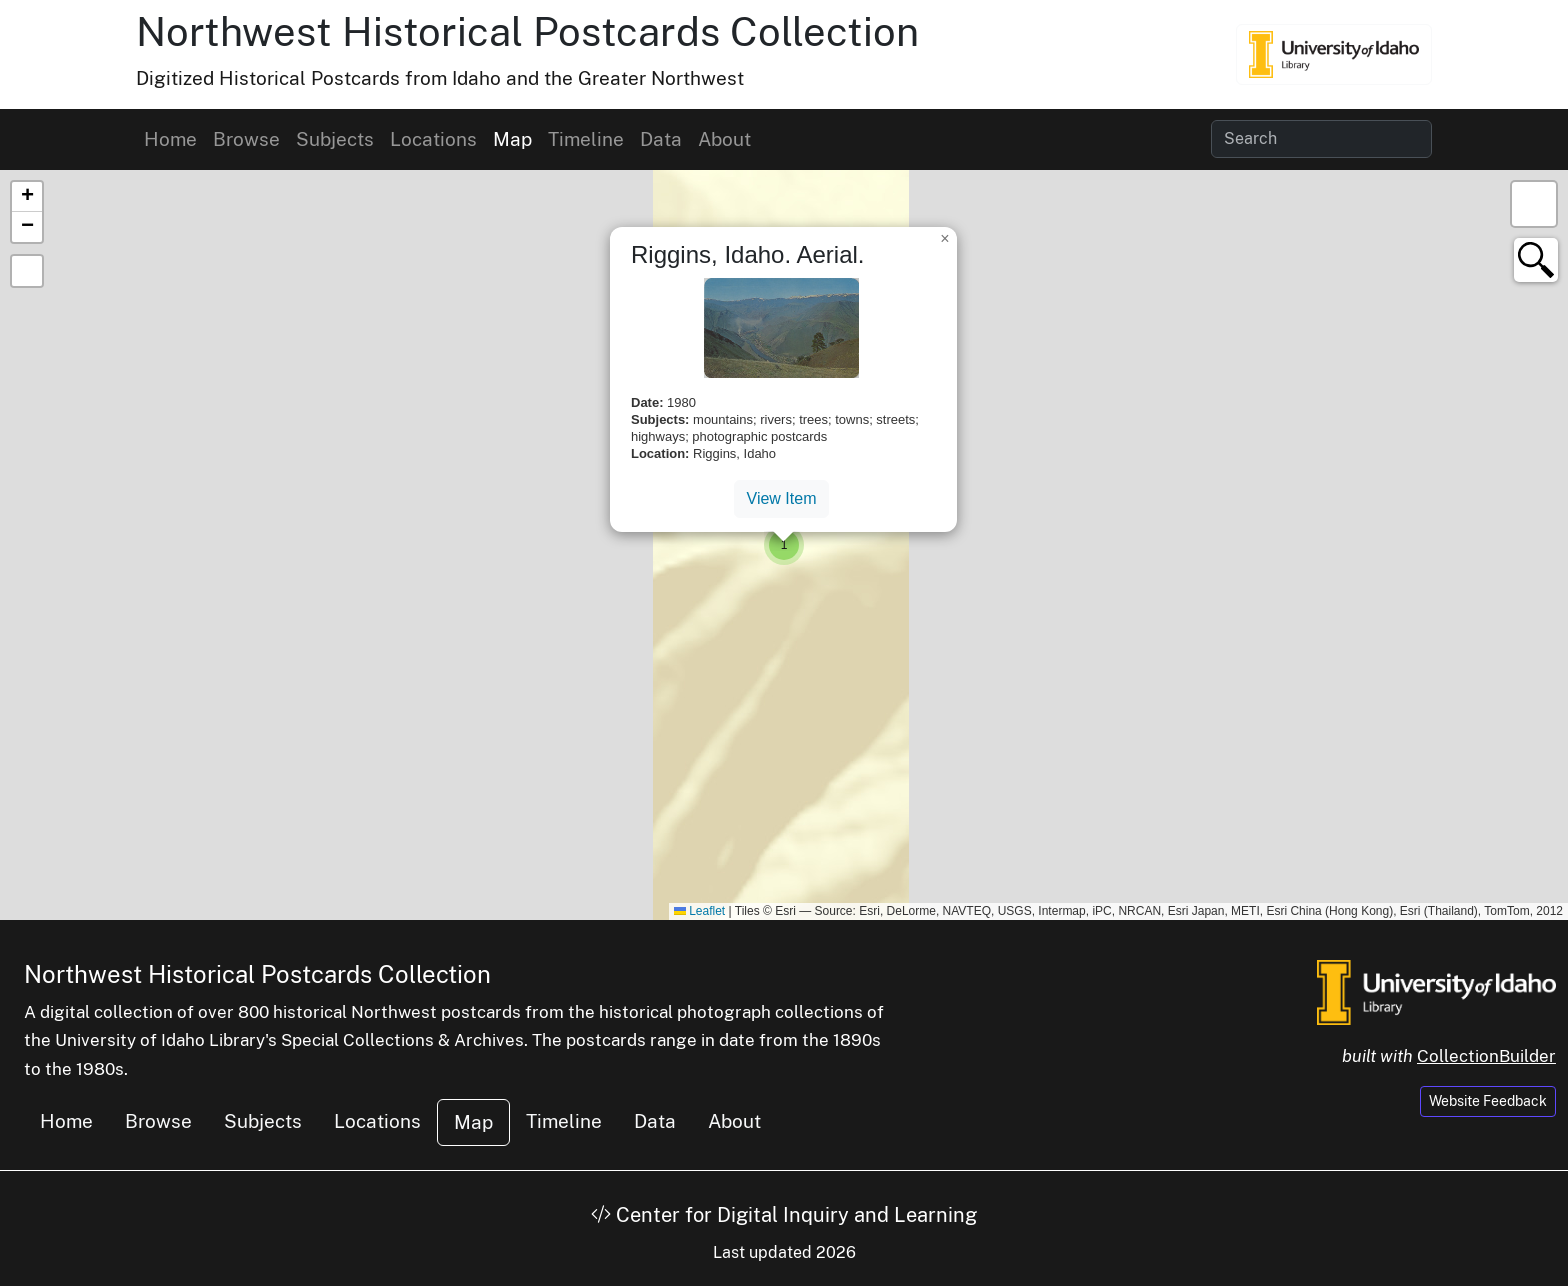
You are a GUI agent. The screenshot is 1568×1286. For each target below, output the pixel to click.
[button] (784, 545)
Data (661, 139)
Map (512, 139)
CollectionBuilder (1486, 1056)
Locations (433, 139)
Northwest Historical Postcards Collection (527, 31)
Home (170, 139)
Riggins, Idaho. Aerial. (747, 254)
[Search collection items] (1321, 139)
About (724, 139)
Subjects (335, 139)
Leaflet (699, 911)
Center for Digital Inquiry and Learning (784, 1215)
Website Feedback (1488, 1101)
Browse (246, 139)
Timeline (586, 139)
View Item (782, 498)
